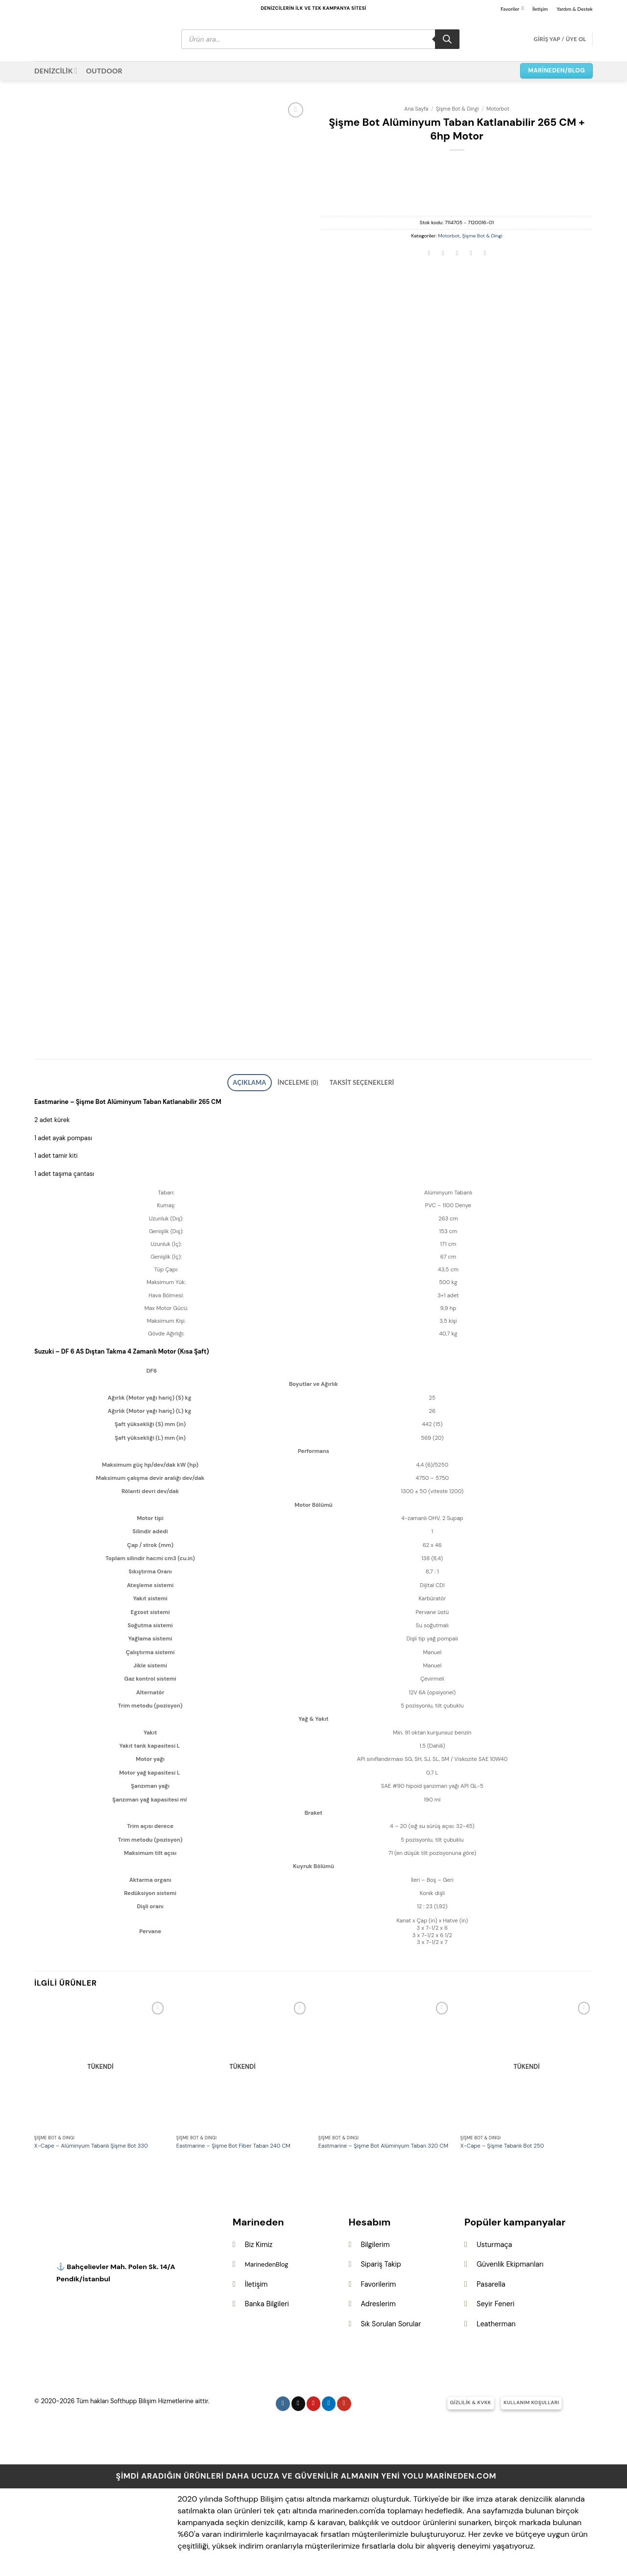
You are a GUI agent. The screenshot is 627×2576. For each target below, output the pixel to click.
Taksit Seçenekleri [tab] (352, 1081)
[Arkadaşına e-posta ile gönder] (457, 253)
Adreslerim (378, 2300)
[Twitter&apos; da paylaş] (443, 253)
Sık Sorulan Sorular (391, 2321)
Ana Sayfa (416, 108)
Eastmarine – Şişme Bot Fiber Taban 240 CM (233, 2142)
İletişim (540, 9)
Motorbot (497, 108)
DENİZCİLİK (55, 70)
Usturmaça (494, 2241)
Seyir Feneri (495, 2300)
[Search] (447, 39)
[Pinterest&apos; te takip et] (314, 2400)
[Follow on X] (298, 2400)
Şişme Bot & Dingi (457, 108)
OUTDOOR (104, 71)
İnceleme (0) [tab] (301, 1081)
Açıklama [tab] (262, 1081)
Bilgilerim (375, 2241)
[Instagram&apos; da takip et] (283, 2400)
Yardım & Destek (574, 9)
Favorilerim (378, 2280)
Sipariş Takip (381, 2261)
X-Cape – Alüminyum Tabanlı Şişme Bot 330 (91, 2142)
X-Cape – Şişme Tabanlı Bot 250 (502, 2142)
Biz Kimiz (259, 2241)
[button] (559, 39)
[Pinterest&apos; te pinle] (471, 253)
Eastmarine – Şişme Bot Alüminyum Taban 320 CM (383, 2142)
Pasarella (491, 2280)
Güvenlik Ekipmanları (510, 2261)
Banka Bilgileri (267, 2300)
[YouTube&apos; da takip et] (344, 2400)
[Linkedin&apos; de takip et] (329, 2400)
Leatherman (496, 2321)
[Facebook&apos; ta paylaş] (429, 253)
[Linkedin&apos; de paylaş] (485, 253)
